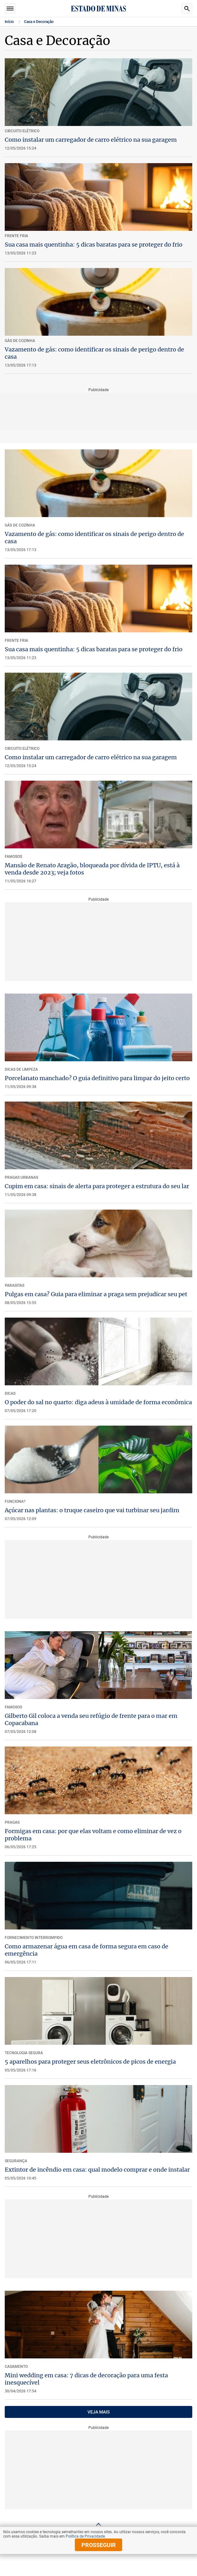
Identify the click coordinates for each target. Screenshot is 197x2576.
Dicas (10, 1393)
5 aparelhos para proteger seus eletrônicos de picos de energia (90, 2061)
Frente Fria (16, 640)
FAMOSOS (13, 856)
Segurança (16, 2161)
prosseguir (98, 2545)
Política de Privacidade (85, 2536)
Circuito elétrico (22, 748)
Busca (187, 8)
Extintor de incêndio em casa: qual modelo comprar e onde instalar (97, 2169)
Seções (10, 8)
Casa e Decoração (39, 22)
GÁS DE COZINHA (20, 525)
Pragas (12, 1822)
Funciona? (15, 1501)
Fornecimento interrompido (34, 1937)
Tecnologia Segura (24, 2053)
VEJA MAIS (98, 2411)
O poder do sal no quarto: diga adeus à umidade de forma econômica (98, 1402)
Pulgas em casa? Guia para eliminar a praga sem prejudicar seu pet (96, 1294)
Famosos (13, 1707)
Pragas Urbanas (21, 1177)
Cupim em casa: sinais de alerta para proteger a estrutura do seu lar (97, 1186)
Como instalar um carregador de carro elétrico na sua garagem (91, 139)
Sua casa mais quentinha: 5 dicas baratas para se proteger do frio (93, 244)
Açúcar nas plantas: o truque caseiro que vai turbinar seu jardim (92, 1510)
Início (9, 22)
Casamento (16, 2366)
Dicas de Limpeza (21, 1069)
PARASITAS (14, 1285)
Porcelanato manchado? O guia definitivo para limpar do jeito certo (97, 1078)
